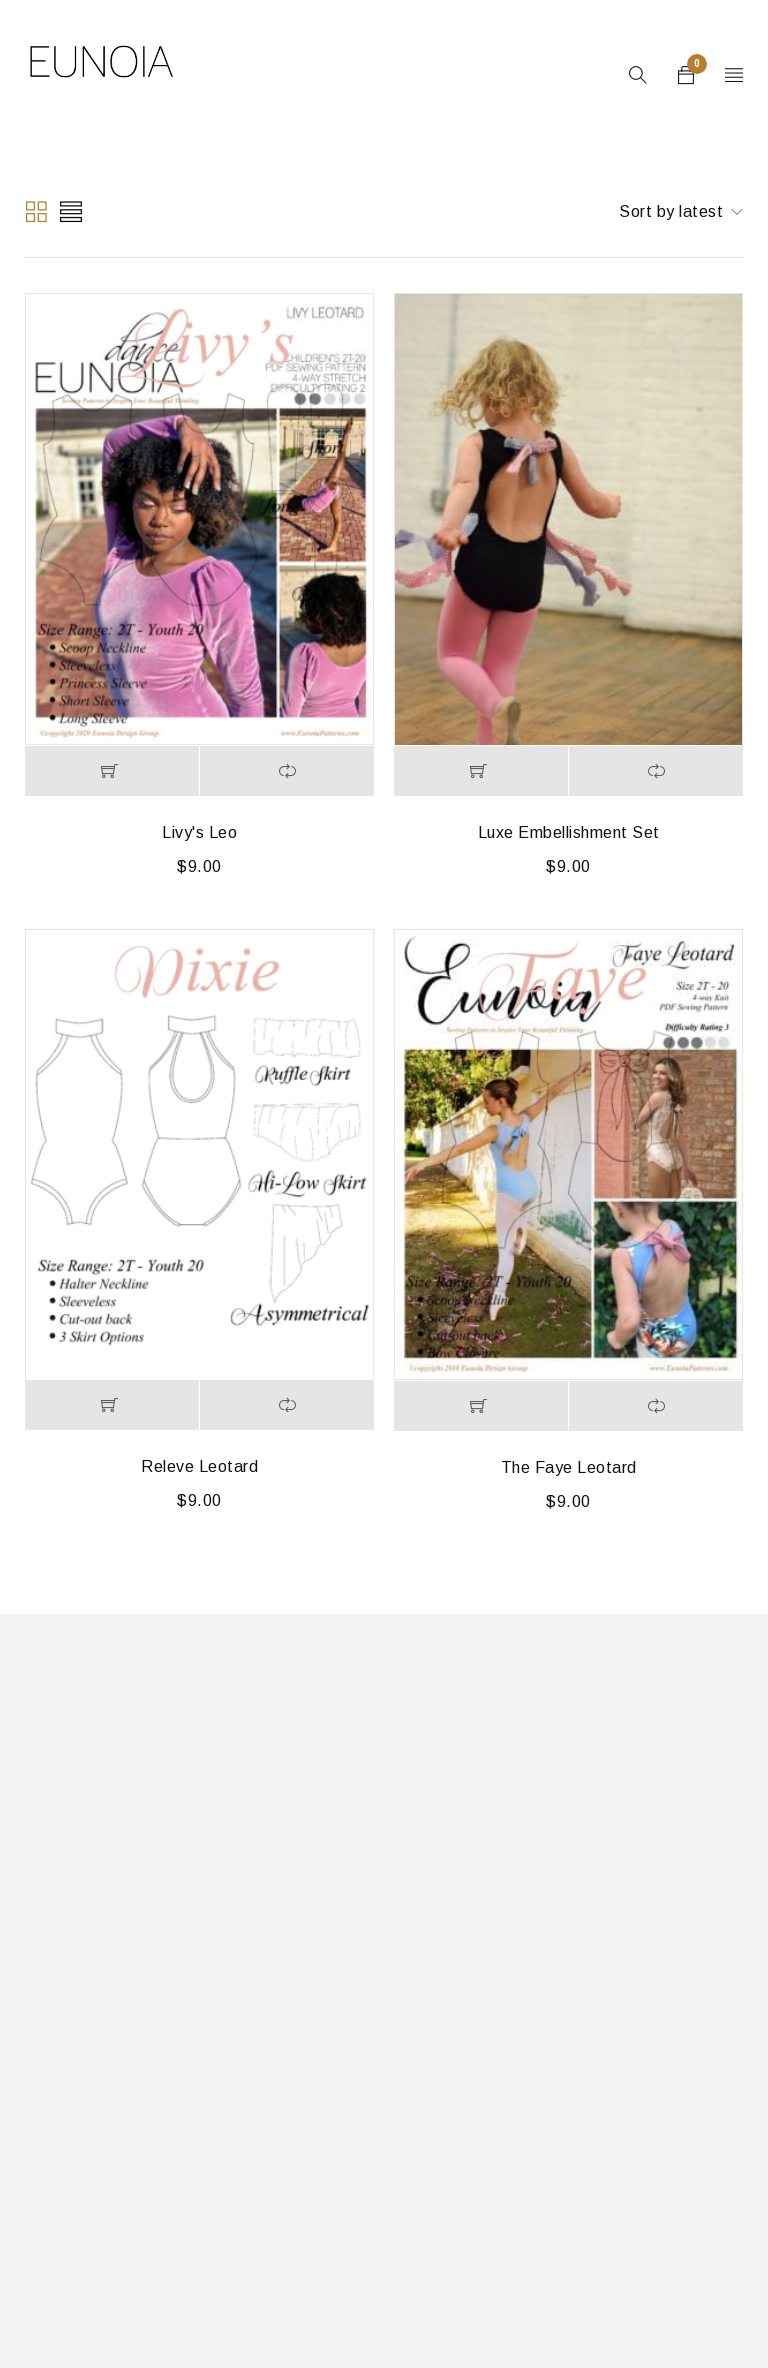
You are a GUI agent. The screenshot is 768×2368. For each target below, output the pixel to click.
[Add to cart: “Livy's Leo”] (112, 771)
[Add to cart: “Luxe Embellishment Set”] (481, 771)
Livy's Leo (199, 832)
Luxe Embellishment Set (569, 832)
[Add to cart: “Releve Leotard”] (112, 1405)
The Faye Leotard (569, 1467)
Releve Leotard (199, 1466)
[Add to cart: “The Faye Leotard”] (481, 1406)
